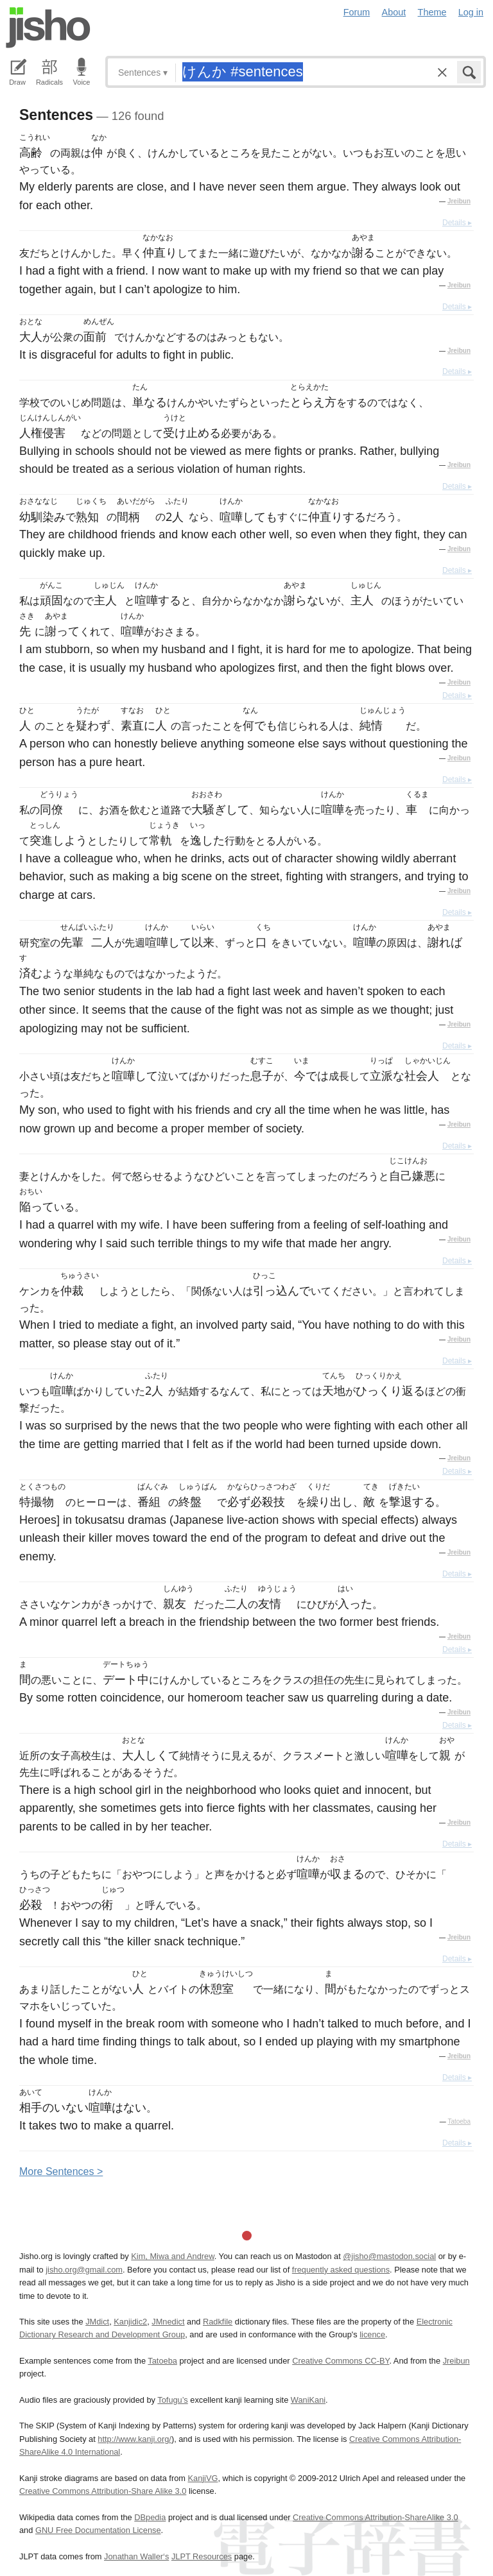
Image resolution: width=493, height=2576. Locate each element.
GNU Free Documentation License (98, 2530)
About (394, 12)
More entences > (61, 2171)
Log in (470, 12)
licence (372, 2334)
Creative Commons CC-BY (340, 2361)
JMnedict (167, 2321)
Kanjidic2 (130, 2321)
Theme (432, 12)
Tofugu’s (172, 2400)
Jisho (48, 27)
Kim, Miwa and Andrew (172, 2256)
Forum (356, 12)
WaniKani (308, 2400)
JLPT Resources (201, 2556)
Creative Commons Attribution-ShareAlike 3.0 (375, 2517)
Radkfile (217, 2321)
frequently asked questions (341, 2269)
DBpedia (150, 2517)
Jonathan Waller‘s (136, 2556)
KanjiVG (202, 2478)
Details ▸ (457, 222)
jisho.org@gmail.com (84, 2269)
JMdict (97, 2321)
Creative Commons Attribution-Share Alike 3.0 (102, 2491)
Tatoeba (459, 2121)
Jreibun (459, 201)
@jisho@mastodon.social (389, 2256)
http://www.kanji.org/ (134, 2439)
